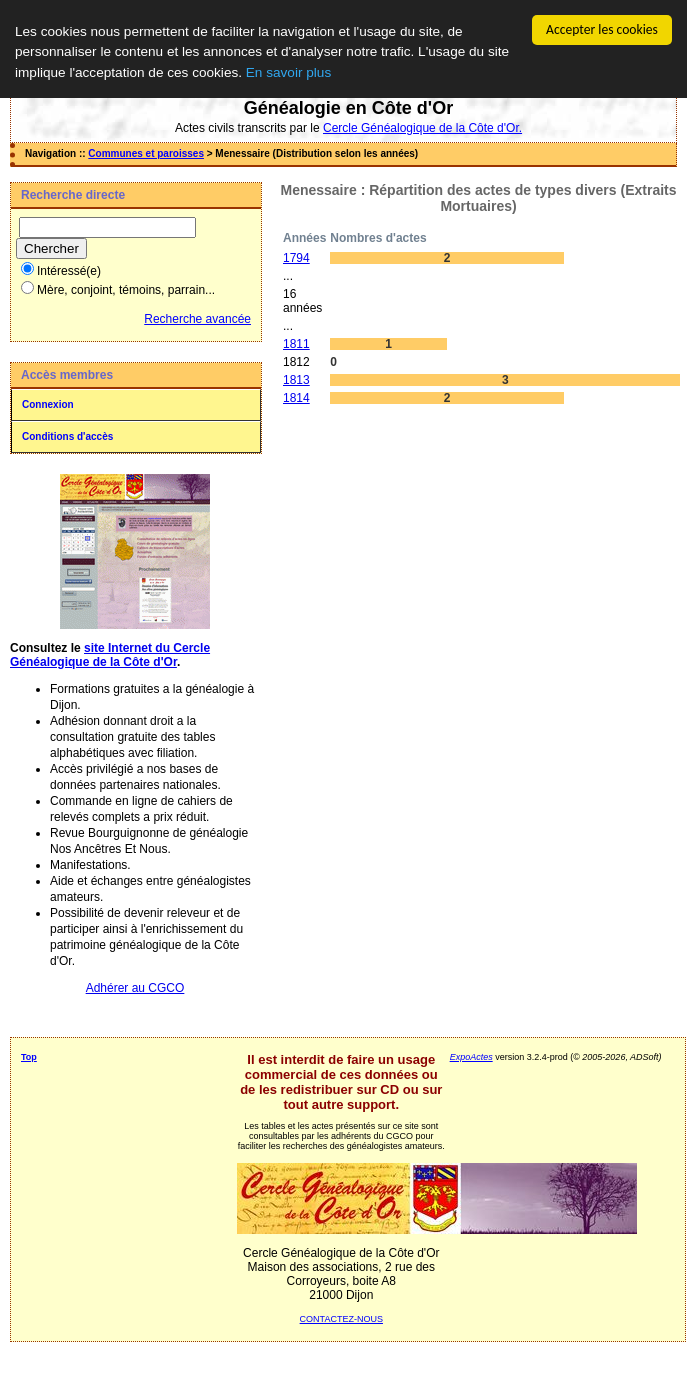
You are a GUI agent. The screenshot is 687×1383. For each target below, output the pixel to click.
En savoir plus (288, 71)
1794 (296, 258)
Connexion (48, 404)
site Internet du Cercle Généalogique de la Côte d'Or (110, 655)
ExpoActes (471, 1057)
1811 (296, 344)
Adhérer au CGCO (135, 988)
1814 (296, 398)
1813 (296, 380)
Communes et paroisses (146, 153)
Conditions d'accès (67, 436)
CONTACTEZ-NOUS (341, 1319)
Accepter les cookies (602, 29)
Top (29, 1057)
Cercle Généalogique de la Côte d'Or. (422, 128)
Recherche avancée (197, 319)
